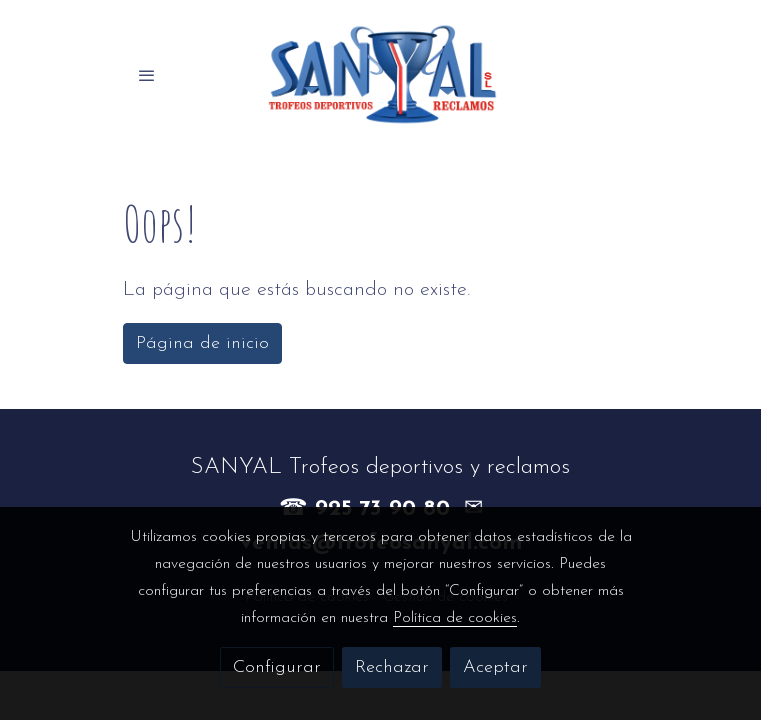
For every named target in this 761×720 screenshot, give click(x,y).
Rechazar (392, 667)
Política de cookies (455, 618)
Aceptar (495, 667)
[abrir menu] (147, 75)
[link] (381, 74)
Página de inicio (202, 343)
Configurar (277, 667)
